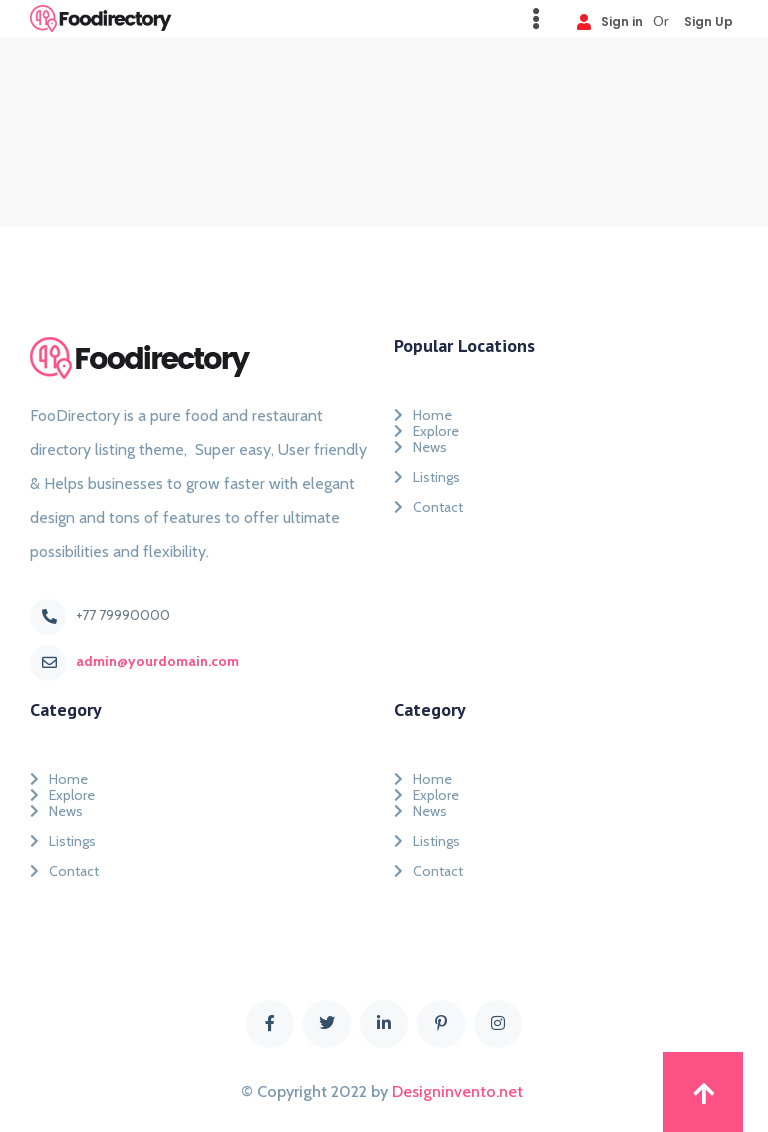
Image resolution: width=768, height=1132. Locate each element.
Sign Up (708, 20)
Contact (428, 507)
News (420, 447)
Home (423, 411)
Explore (426, 427)
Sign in (610, 20)
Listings (427, 477)
